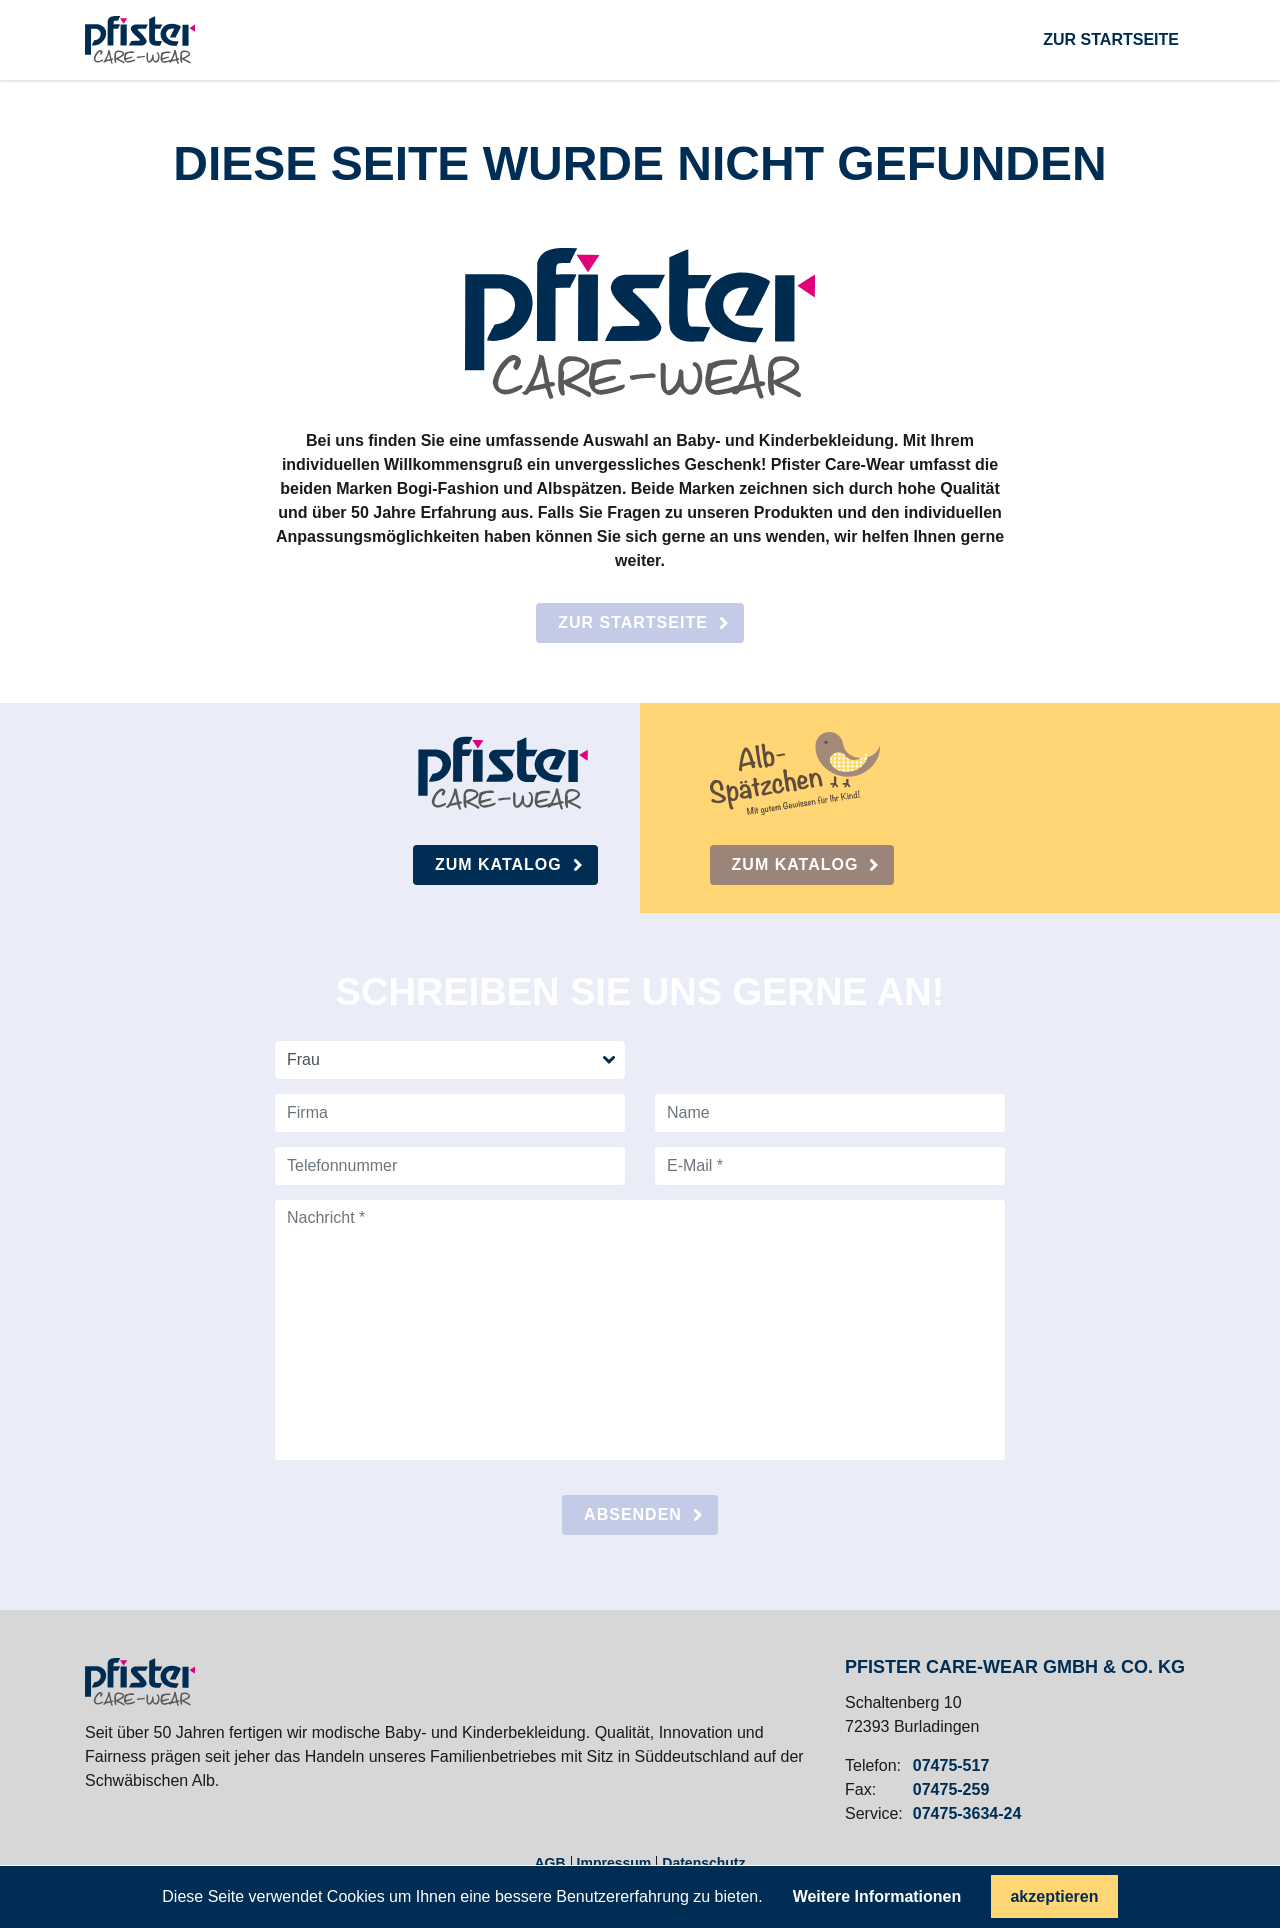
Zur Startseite (633, 622)
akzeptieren (1054, 1896)
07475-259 (951, 1790)
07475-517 (951, 1766)
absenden (633, 1514)
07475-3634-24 (967, 1814)
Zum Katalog (498, 864)
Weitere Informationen (877, 1897)
